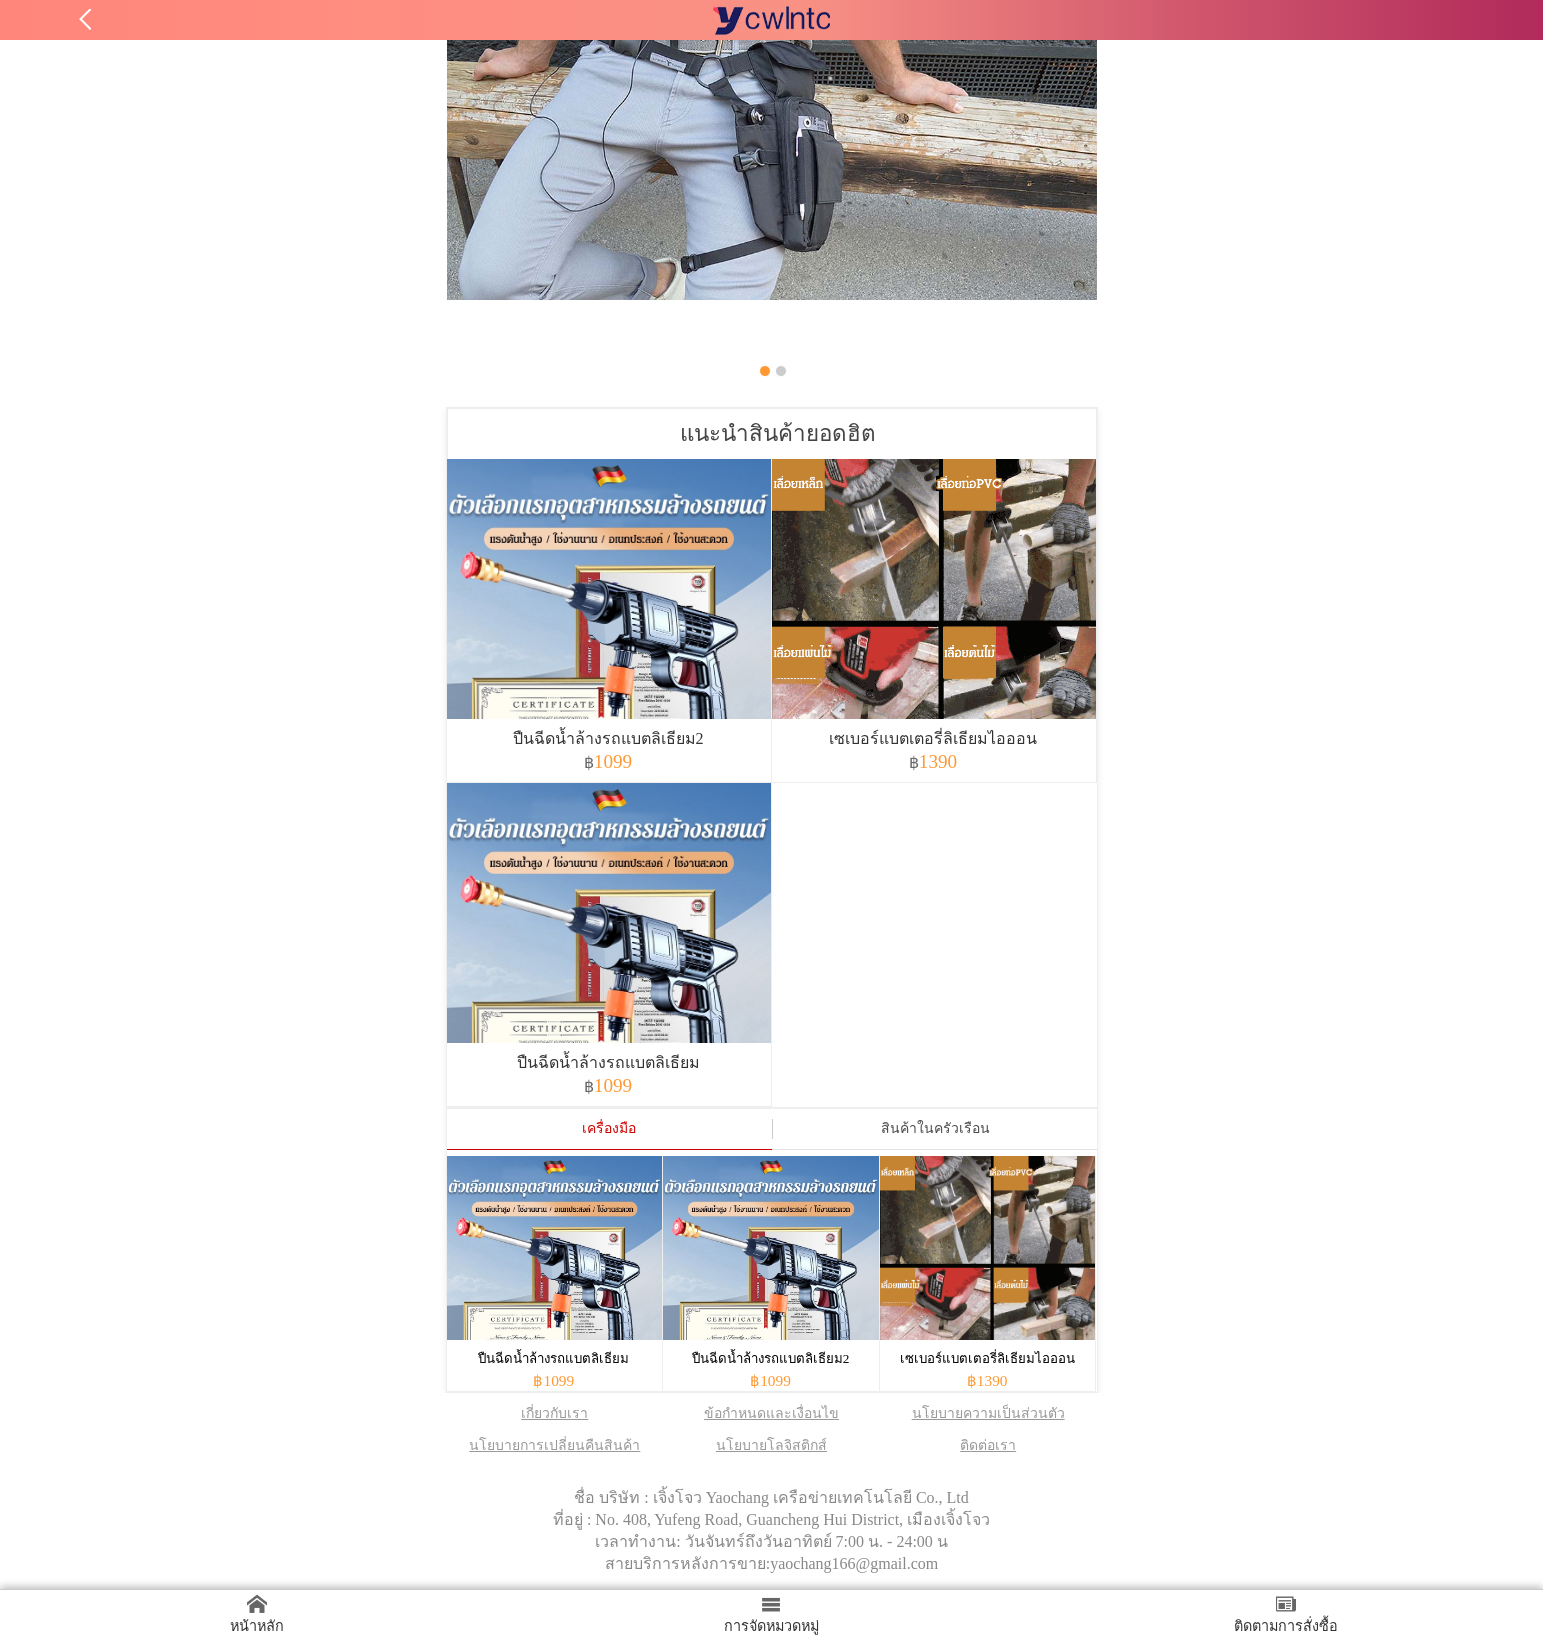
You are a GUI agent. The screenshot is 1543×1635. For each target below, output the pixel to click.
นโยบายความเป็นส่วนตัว (988, 1413)
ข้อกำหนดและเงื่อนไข (771, 1413)
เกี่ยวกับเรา (554, 1413)
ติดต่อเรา (988, 1445)
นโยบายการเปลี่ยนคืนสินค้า (554, 1445)
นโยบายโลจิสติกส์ (771, 1445)
